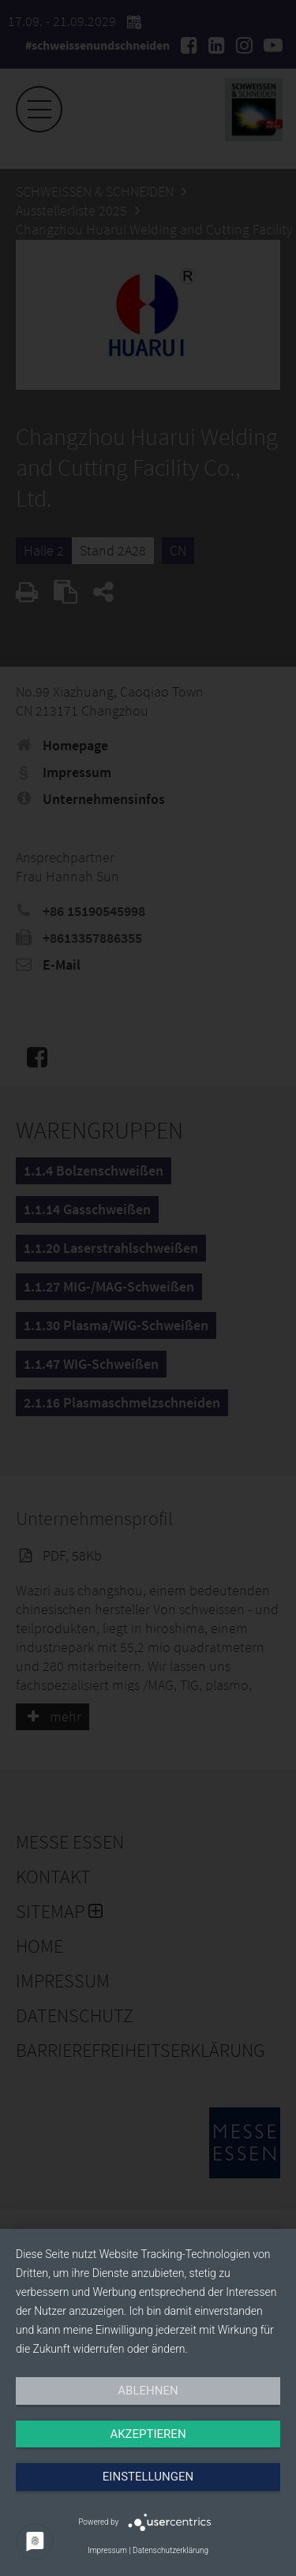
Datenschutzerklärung (170, 2550)
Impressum (107, 2550)
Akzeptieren (147, 2434)
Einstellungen (148, 2476)
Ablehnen (148, 2390)
